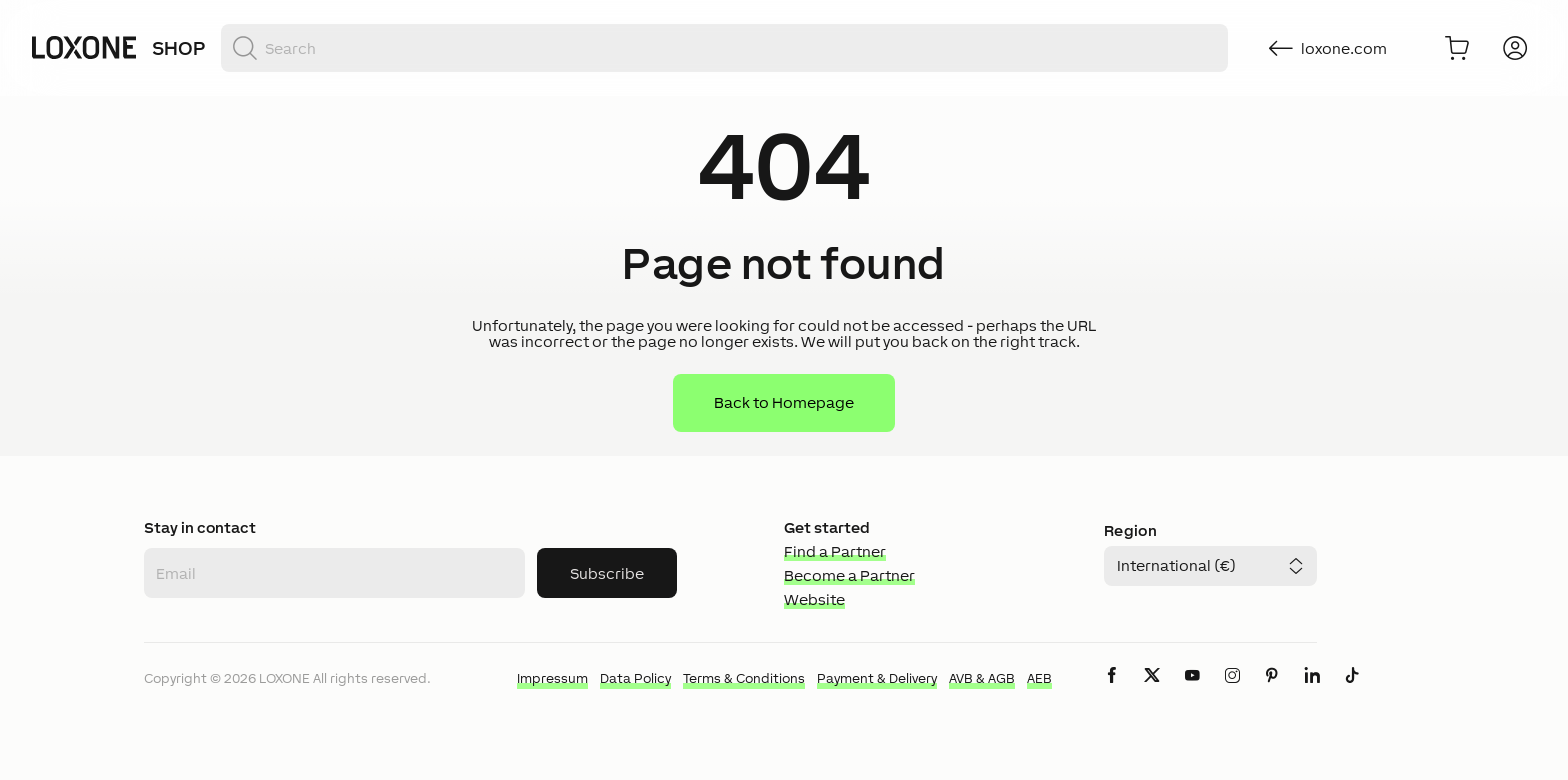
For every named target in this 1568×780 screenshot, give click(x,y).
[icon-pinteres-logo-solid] (1272, 691)
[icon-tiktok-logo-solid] (1352, 691)
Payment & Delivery (877, 678)
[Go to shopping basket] (1457, 48)
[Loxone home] (84, 48)
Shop (178, 48)
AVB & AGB (982, 678)
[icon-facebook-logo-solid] (1112, 691)
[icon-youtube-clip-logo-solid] (1192, 691)
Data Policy (635, 678)
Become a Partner (849, 575)
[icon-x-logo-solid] (1152, 691)
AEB (1039, 678)
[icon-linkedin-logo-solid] (1312, 691)
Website (814, 599)
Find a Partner (835, 551)
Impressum (552, 678)
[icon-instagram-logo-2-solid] (1232, 691)
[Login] (1515, 48)
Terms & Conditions (744, 678)
